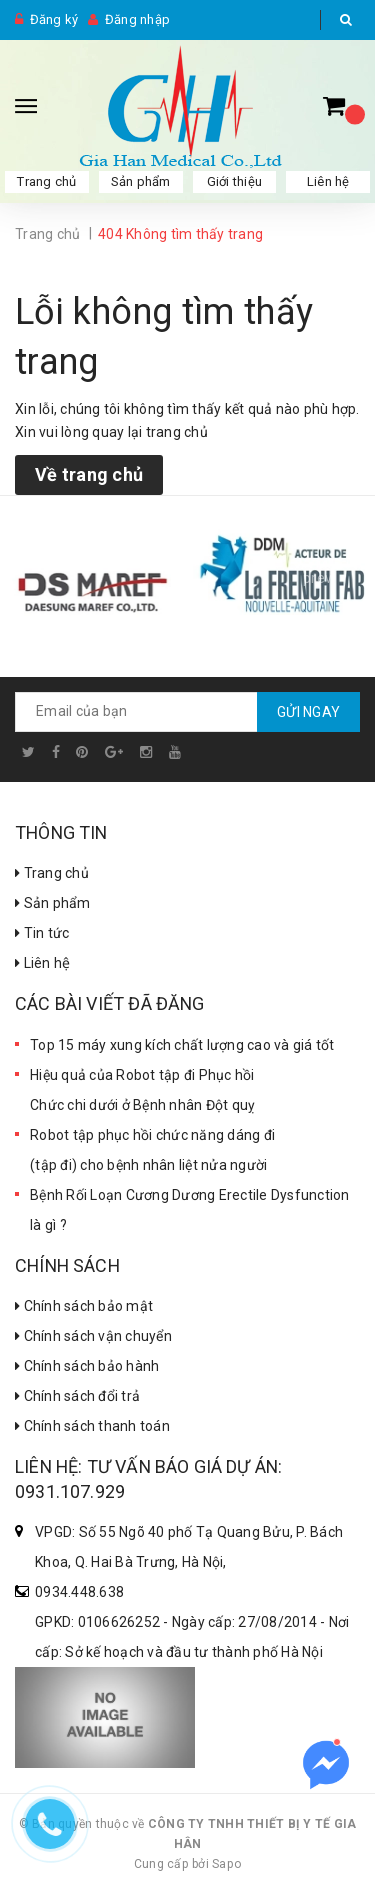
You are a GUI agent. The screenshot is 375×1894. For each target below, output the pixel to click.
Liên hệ (328, 181)
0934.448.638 (79, 1592)
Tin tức (42, 933)
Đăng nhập (137, 19)
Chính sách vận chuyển (93, 1336)
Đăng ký (54, 19)
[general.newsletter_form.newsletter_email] (187, 712)
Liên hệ (42, 963)
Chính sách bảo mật (84, 1306)
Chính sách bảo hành (87, 1366)
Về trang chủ (89, 474)
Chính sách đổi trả (77, 1396)
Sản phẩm (141, 181)
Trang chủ (52, 873)
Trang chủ (46, 181)
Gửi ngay (308, 712)
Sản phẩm (53, 903)
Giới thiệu (235, 181)
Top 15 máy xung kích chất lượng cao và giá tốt (182, 1045)
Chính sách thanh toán (92, 1426)
